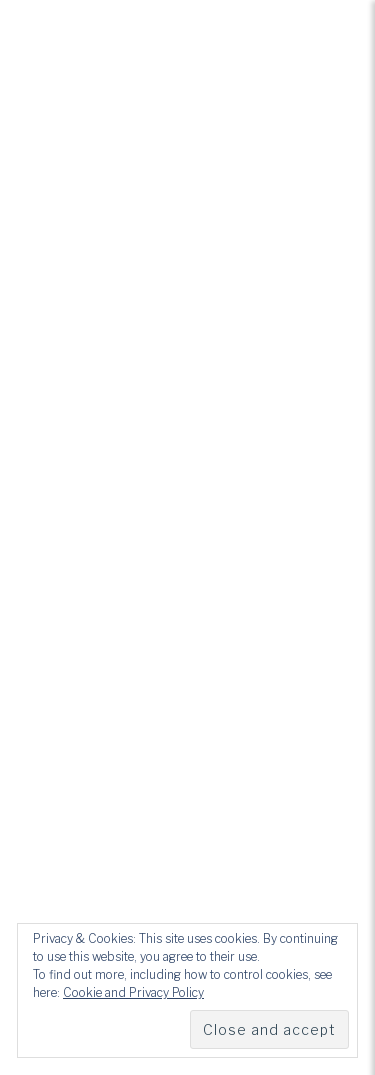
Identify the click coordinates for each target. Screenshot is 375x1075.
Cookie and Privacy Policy (133, 992)
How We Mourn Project (187, 430)
